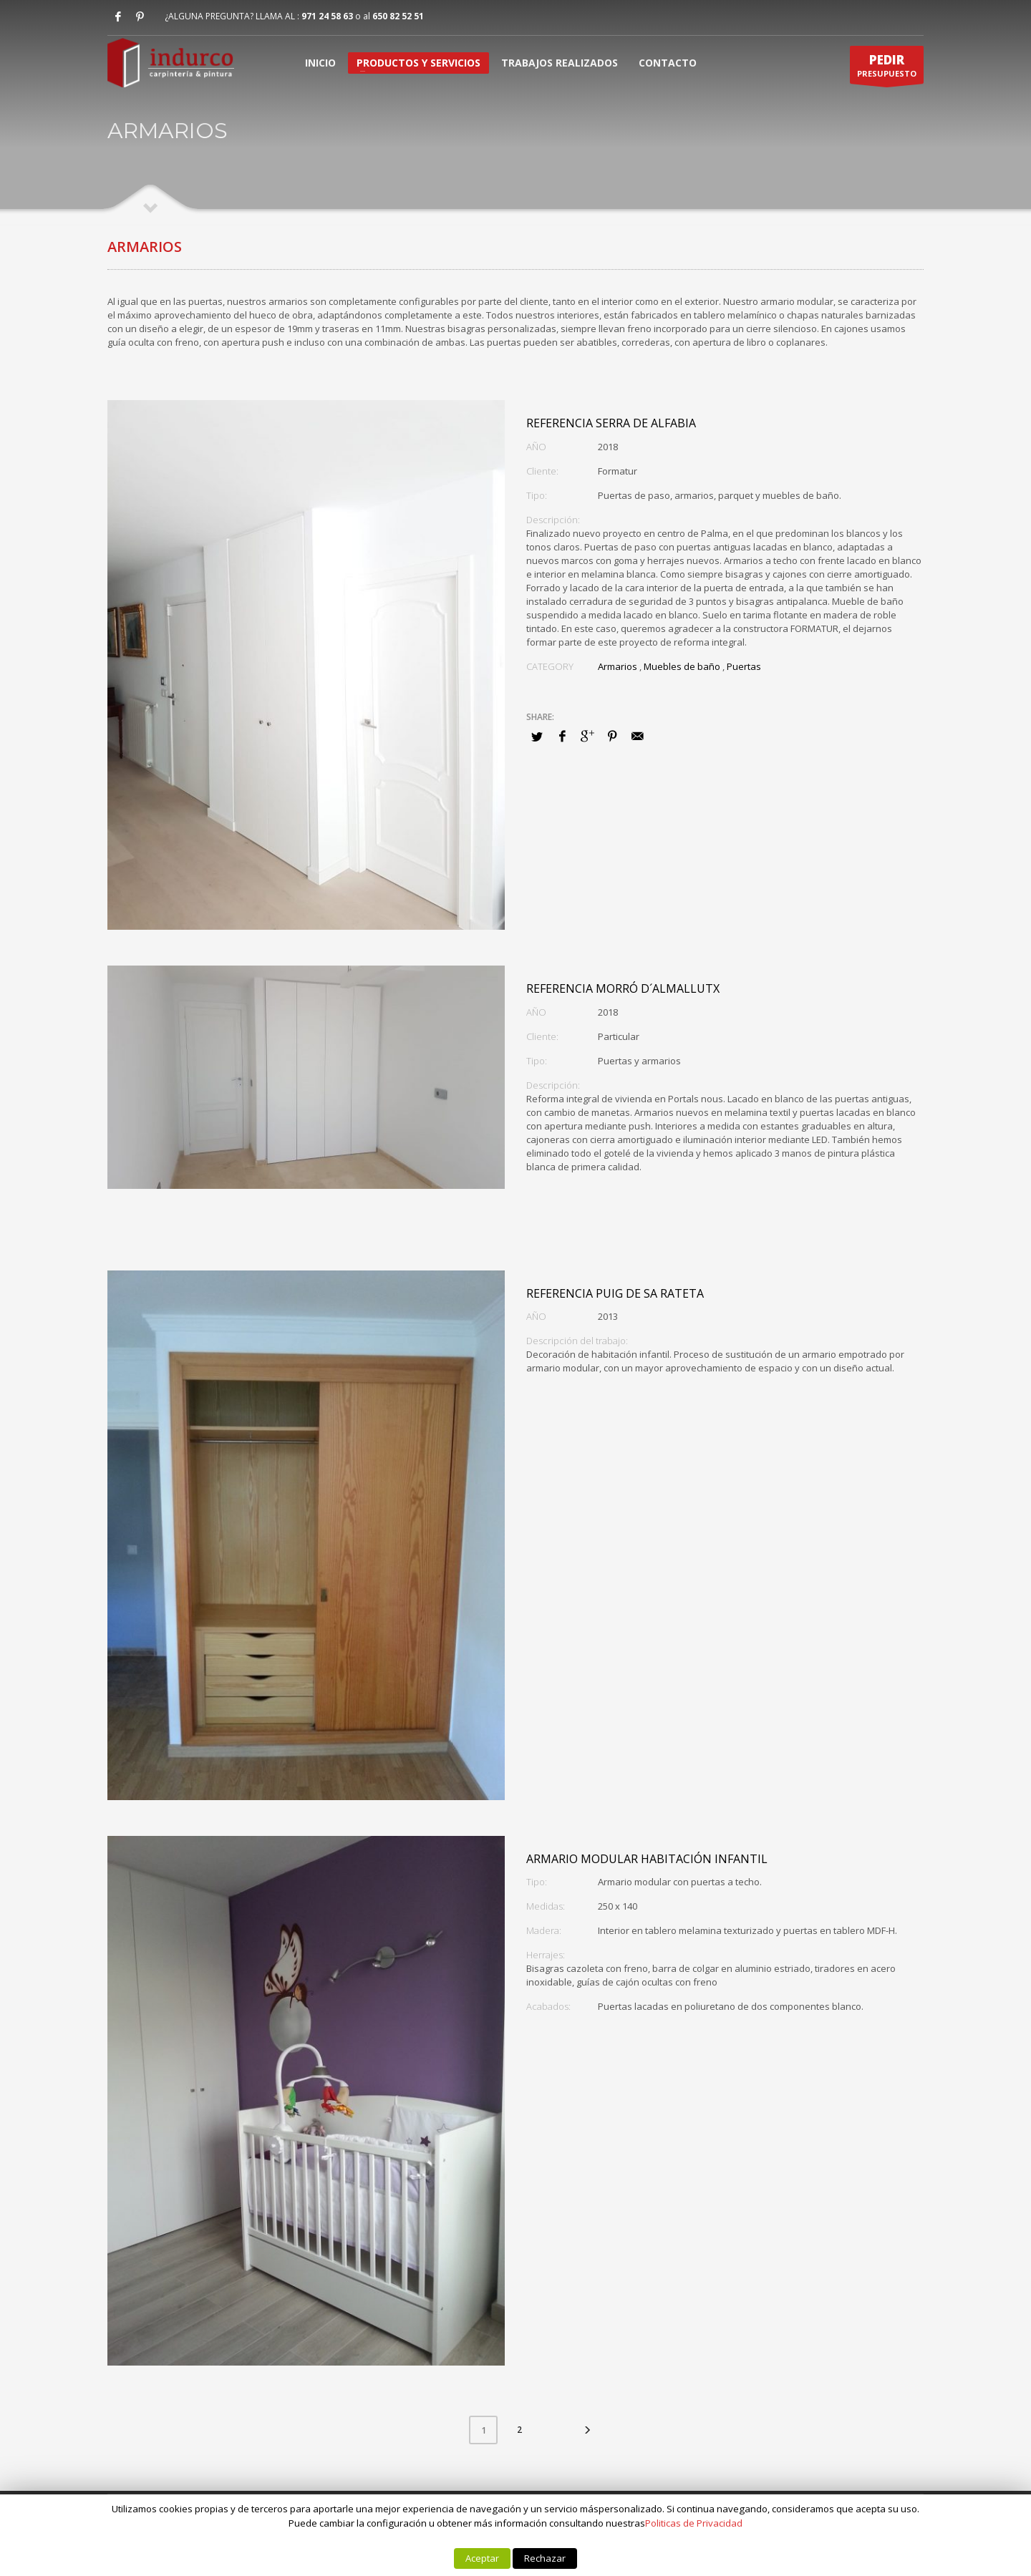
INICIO (320, 62)
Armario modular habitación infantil (647, 1859)
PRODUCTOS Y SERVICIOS (418, 62)
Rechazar (545, 2558)
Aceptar (482, 2558)
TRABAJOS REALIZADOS (559, 62)
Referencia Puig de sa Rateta (615, 1293)
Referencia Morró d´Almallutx (623, 988)
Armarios (617, 666)
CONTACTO (668, 62)
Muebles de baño (682, 666)
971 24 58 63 (327, 16)
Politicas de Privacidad (693, 2523)
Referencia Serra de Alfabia (611, 423)
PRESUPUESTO (887, 68)
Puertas (744, 666)
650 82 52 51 (398, 16)
